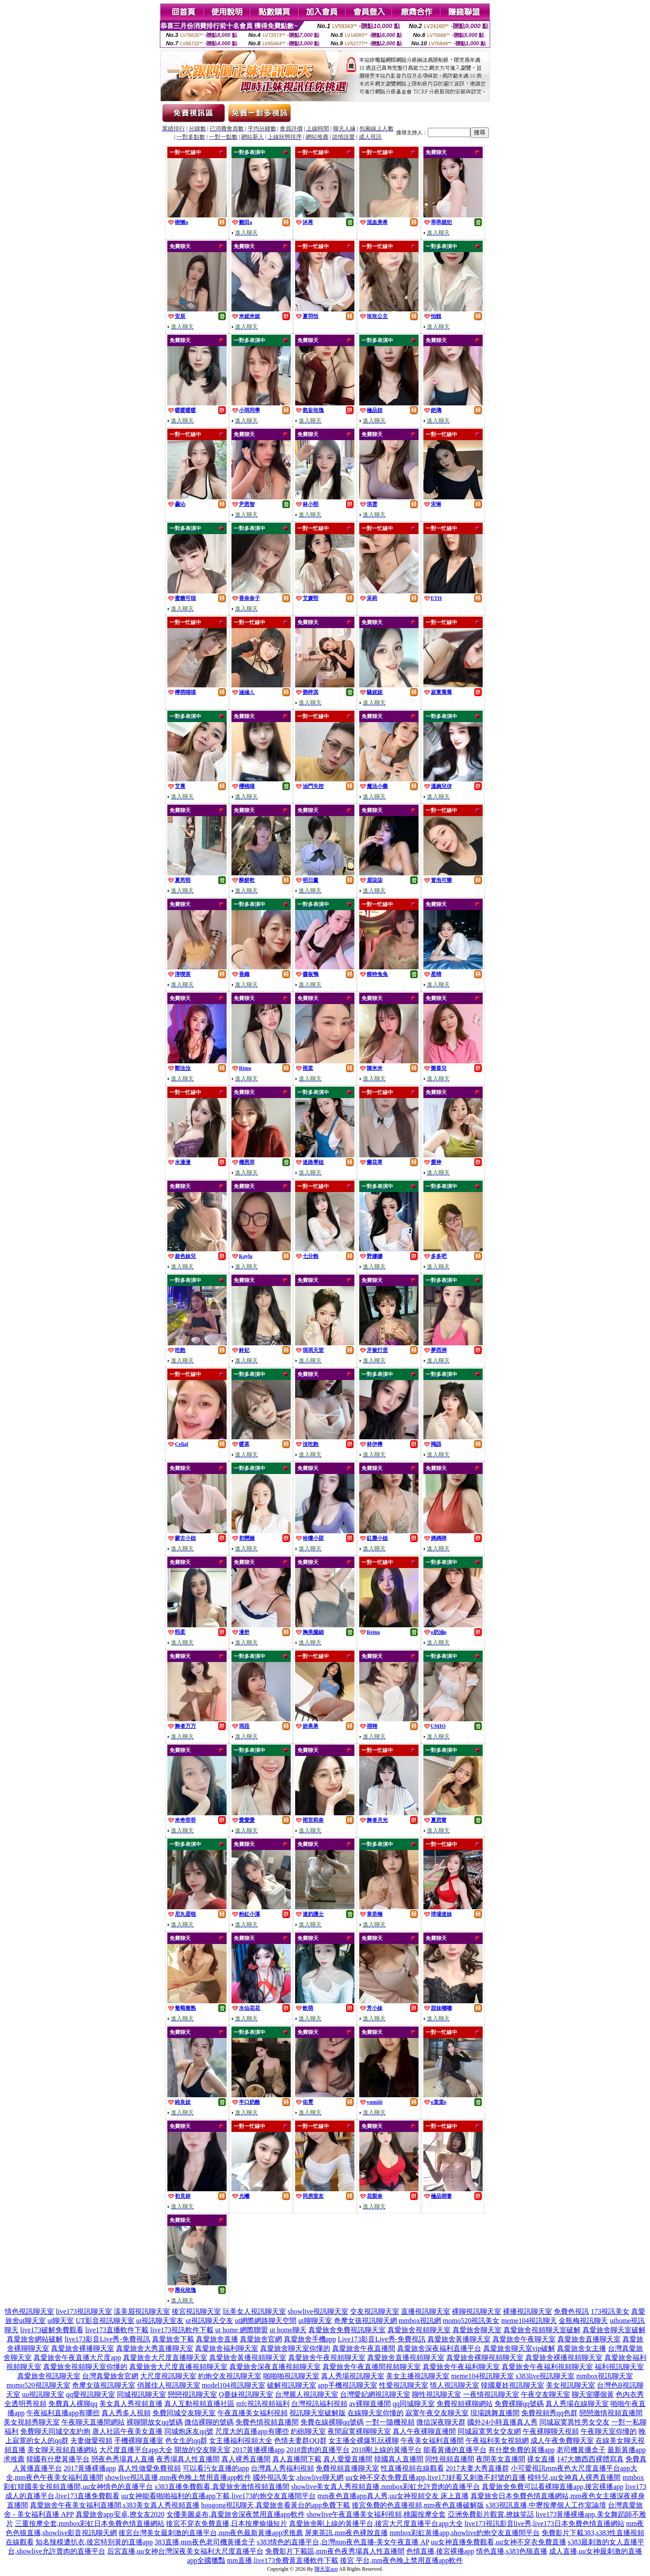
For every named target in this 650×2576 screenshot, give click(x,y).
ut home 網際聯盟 (241, 2330)
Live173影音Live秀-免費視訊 (382, 2339)
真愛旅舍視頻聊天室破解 (542, 2330)
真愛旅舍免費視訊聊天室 (347, 2330)
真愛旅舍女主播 (581, 2348)
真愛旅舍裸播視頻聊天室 (564, 2357)
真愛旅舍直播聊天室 (589, 2339)
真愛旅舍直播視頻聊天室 (405, 2357)
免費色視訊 (571, 2311)
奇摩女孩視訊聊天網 (365, 2320)
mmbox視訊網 (420, 2320)
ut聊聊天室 (315, 2320)
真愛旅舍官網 (261, 2339)
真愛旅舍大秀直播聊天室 (154, 2348)
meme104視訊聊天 (529, 2320)
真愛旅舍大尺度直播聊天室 (165, 2357)
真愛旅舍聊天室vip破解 (519, 2348)
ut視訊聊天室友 (160, 2320)
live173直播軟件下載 (116, 2330)
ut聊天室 (60, 2320)
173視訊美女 (610, 2311)
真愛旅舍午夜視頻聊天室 (326, 2357)
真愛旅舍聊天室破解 (614, 2330)
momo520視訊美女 (471, 2320)
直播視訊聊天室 (425, 2311)
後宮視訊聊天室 (196, 2311)
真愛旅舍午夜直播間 (363, 2348)
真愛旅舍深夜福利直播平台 (439, 2348)
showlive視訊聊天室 (318, 2311)
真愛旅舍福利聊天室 (226, 2348)
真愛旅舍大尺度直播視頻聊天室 (178, 2366)
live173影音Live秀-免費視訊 (107, 2339)
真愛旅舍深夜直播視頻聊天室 (275, 2366)
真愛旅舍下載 (173, 2339)
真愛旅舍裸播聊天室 (82, 2348)
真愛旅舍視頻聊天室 (419, 2330)
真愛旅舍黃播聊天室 (459, 2339)
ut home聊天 (288, 2330)
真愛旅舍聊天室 (477, 2330)
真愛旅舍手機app (310, 2339)
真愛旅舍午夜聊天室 (524, 2339)
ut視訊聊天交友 (209, 2320)
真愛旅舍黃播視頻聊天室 (247, 2357)
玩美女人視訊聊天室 (254, 2311)
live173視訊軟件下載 (181, 2330)
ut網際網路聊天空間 (265, 2320)
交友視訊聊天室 (374, 2311)
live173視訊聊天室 (84, 2311)
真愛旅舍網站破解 (35, 2339)
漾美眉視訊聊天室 (142, 2311)
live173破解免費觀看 (51, 2330)
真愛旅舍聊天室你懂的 (295, 2348)
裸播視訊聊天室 (527, 2311)
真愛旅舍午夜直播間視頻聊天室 (371, 2366)
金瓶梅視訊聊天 (583, 2320)
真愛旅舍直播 (217, 2339)
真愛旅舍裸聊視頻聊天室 (485, 2357)
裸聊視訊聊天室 (476, 2311)
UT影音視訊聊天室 (105, 2320)
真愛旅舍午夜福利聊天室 (461, 2366)
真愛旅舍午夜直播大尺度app (77, 2357)
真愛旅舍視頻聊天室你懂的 (85, 2366)
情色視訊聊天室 (29, 2311)
